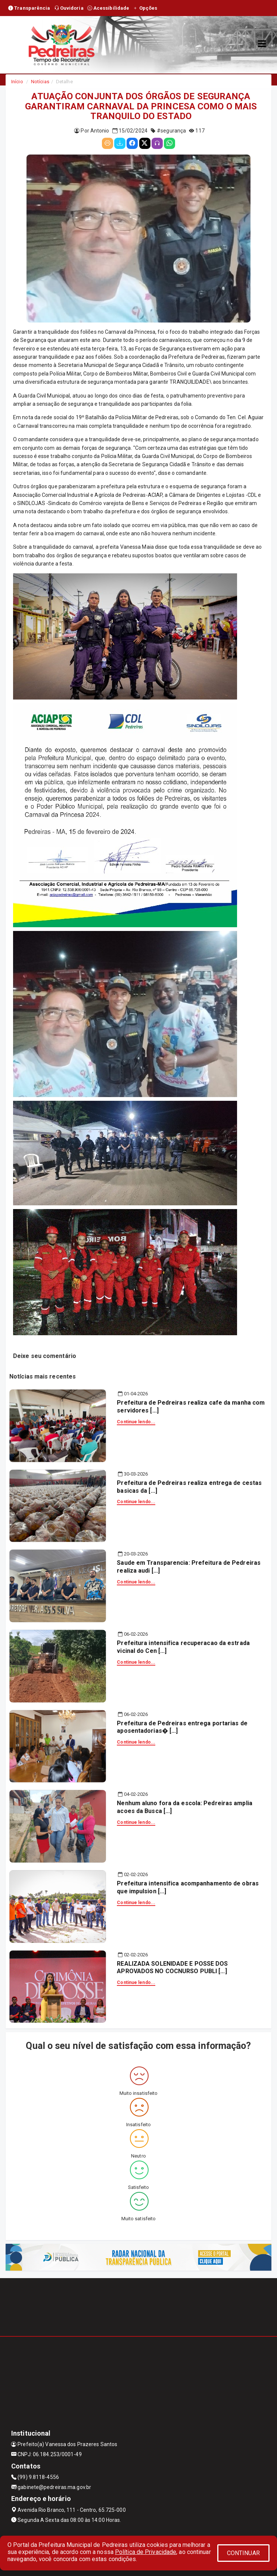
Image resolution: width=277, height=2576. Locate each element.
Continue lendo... (136, 1421)
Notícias (40, 81)
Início (17, 81)
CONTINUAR (243, 2553)
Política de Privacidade (145, 2551)
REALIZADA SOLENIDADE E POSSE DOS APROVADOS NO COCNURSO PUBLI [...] (172, 1967)
